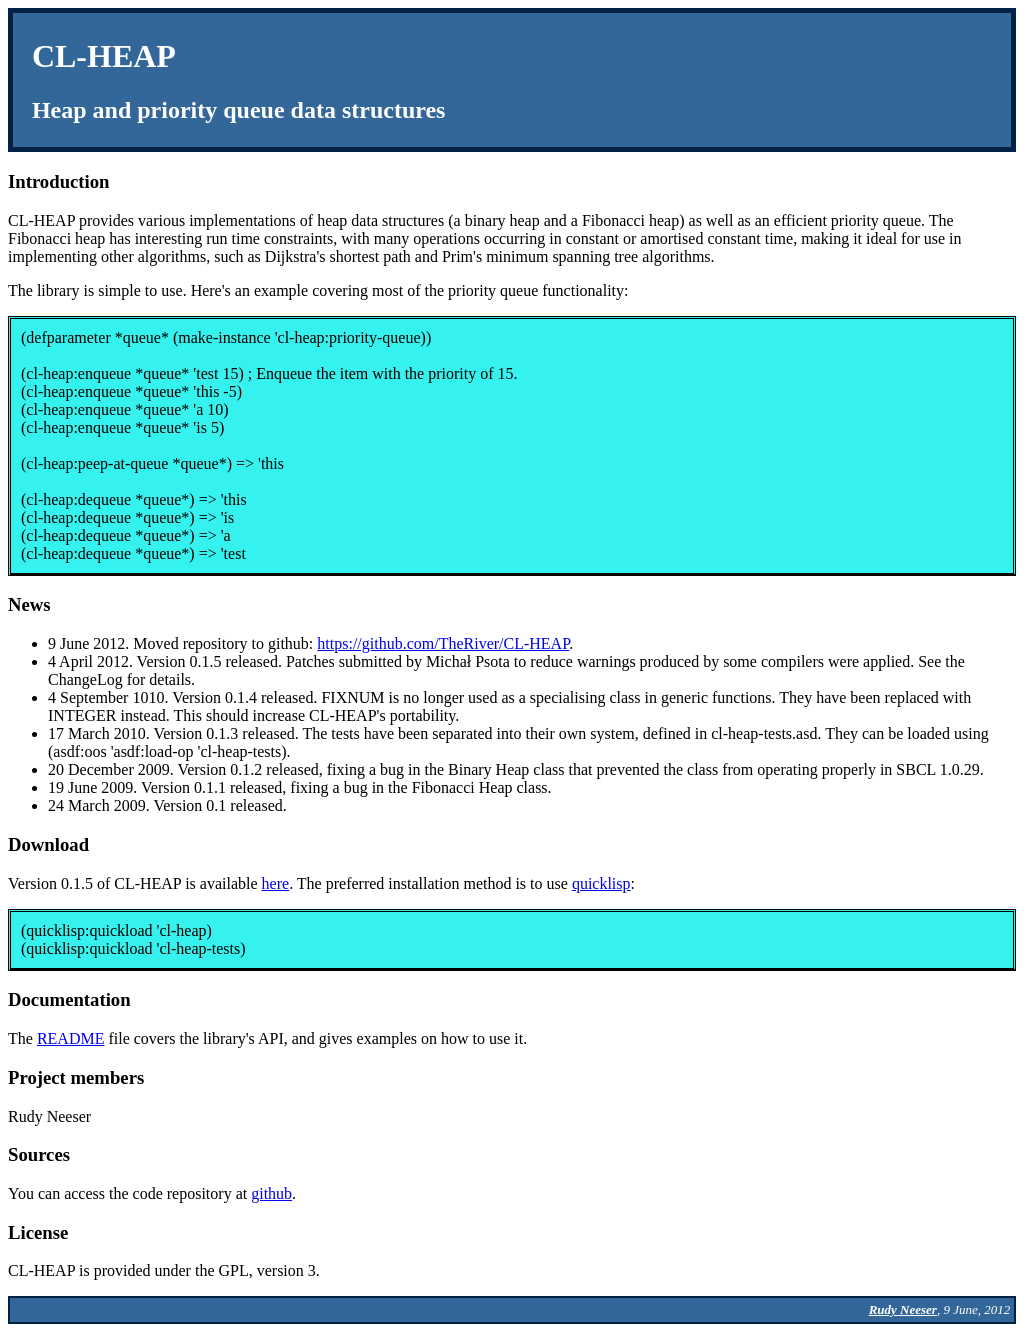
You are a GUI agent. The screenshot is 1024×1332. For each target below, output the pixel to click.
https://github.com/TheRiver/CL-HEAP (443, 643)
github (271, 1193)
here (276, 883)
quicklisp (601, 883)
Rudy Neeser (903, 1309)
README (71, 1038)
